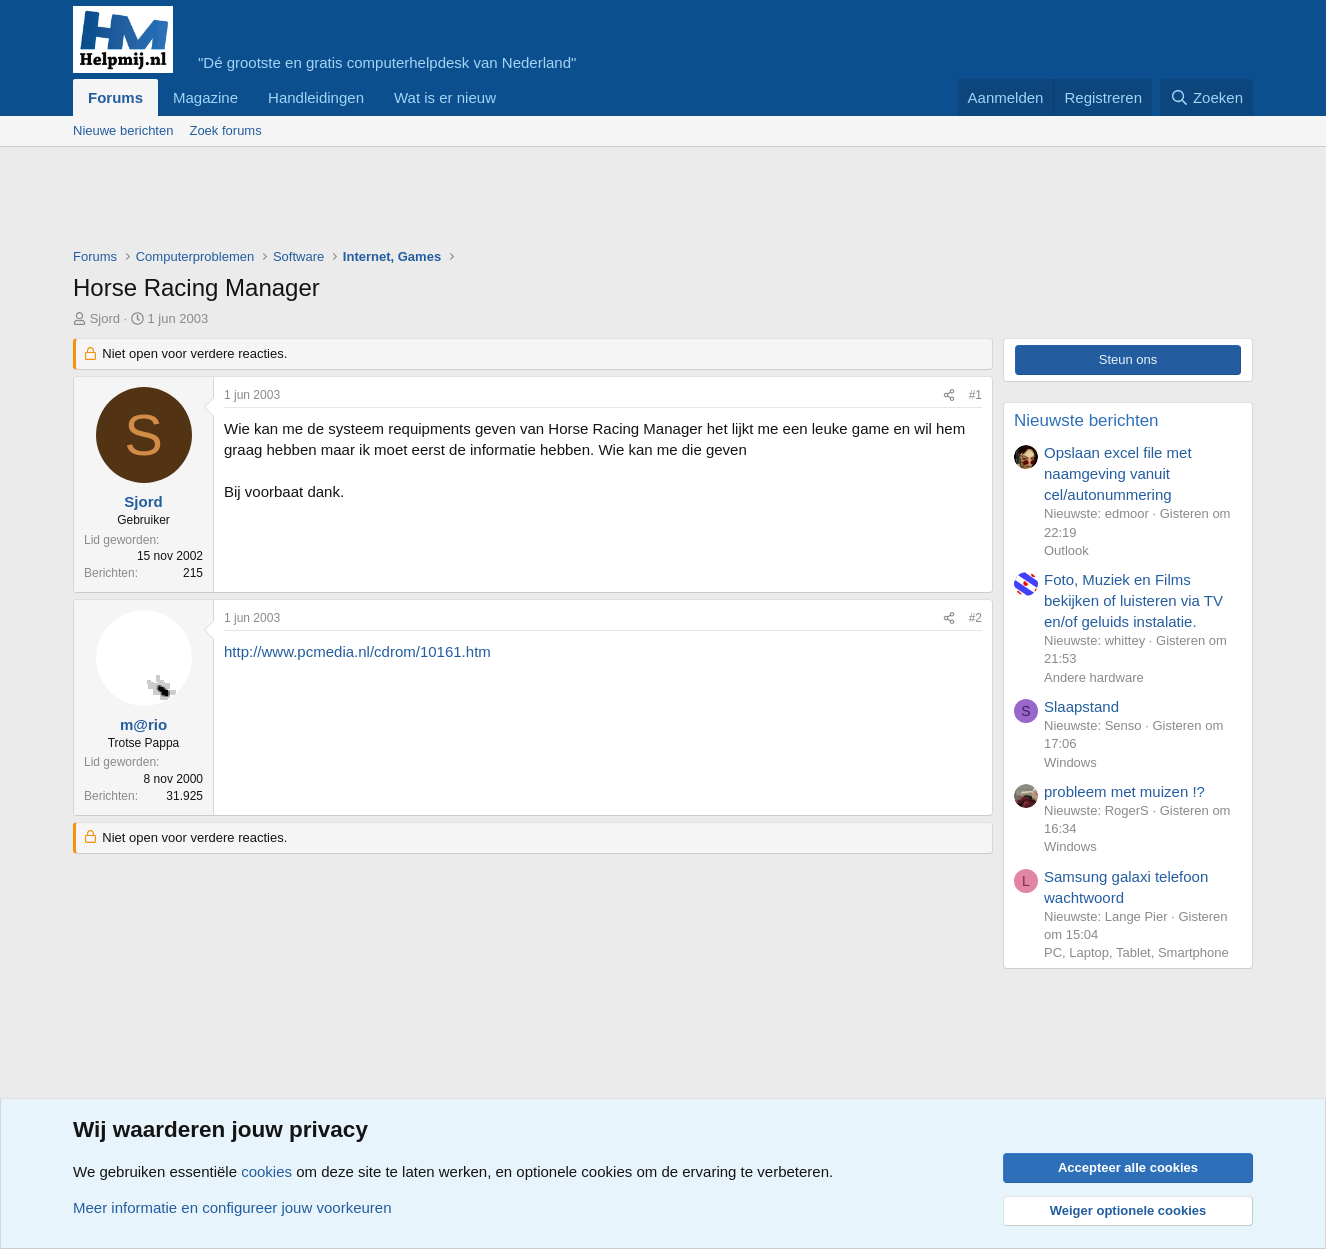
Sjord (105, 318)
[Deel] (949, 395)
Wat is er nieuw (445, 97)
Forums (115, 97)
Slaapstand (1081, 706)
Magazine (205, 97)
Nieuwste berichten (1086, 420)
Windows (1070, 762)
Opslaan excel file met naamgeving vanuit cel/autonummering (1118, 473)
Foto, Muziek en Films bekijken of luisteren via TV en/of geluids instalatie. (1133, 600)
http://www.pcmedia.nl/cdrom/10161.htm (357, 651)
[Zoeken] (1207, 97)
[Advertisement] (437, 202)
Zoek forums (225, 130)
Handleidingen (316, 97)
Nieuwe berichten (123, 130)
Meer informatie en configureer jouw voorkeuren (232, 1207)
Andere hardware (1094, 677)
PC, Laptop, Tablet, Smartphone (1136, 952)
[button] (512, 97)
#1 (975, 395)
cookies (266, 1171)
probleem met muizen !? (1124, 791)
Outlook (1066, 550)
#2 (975, 618)
